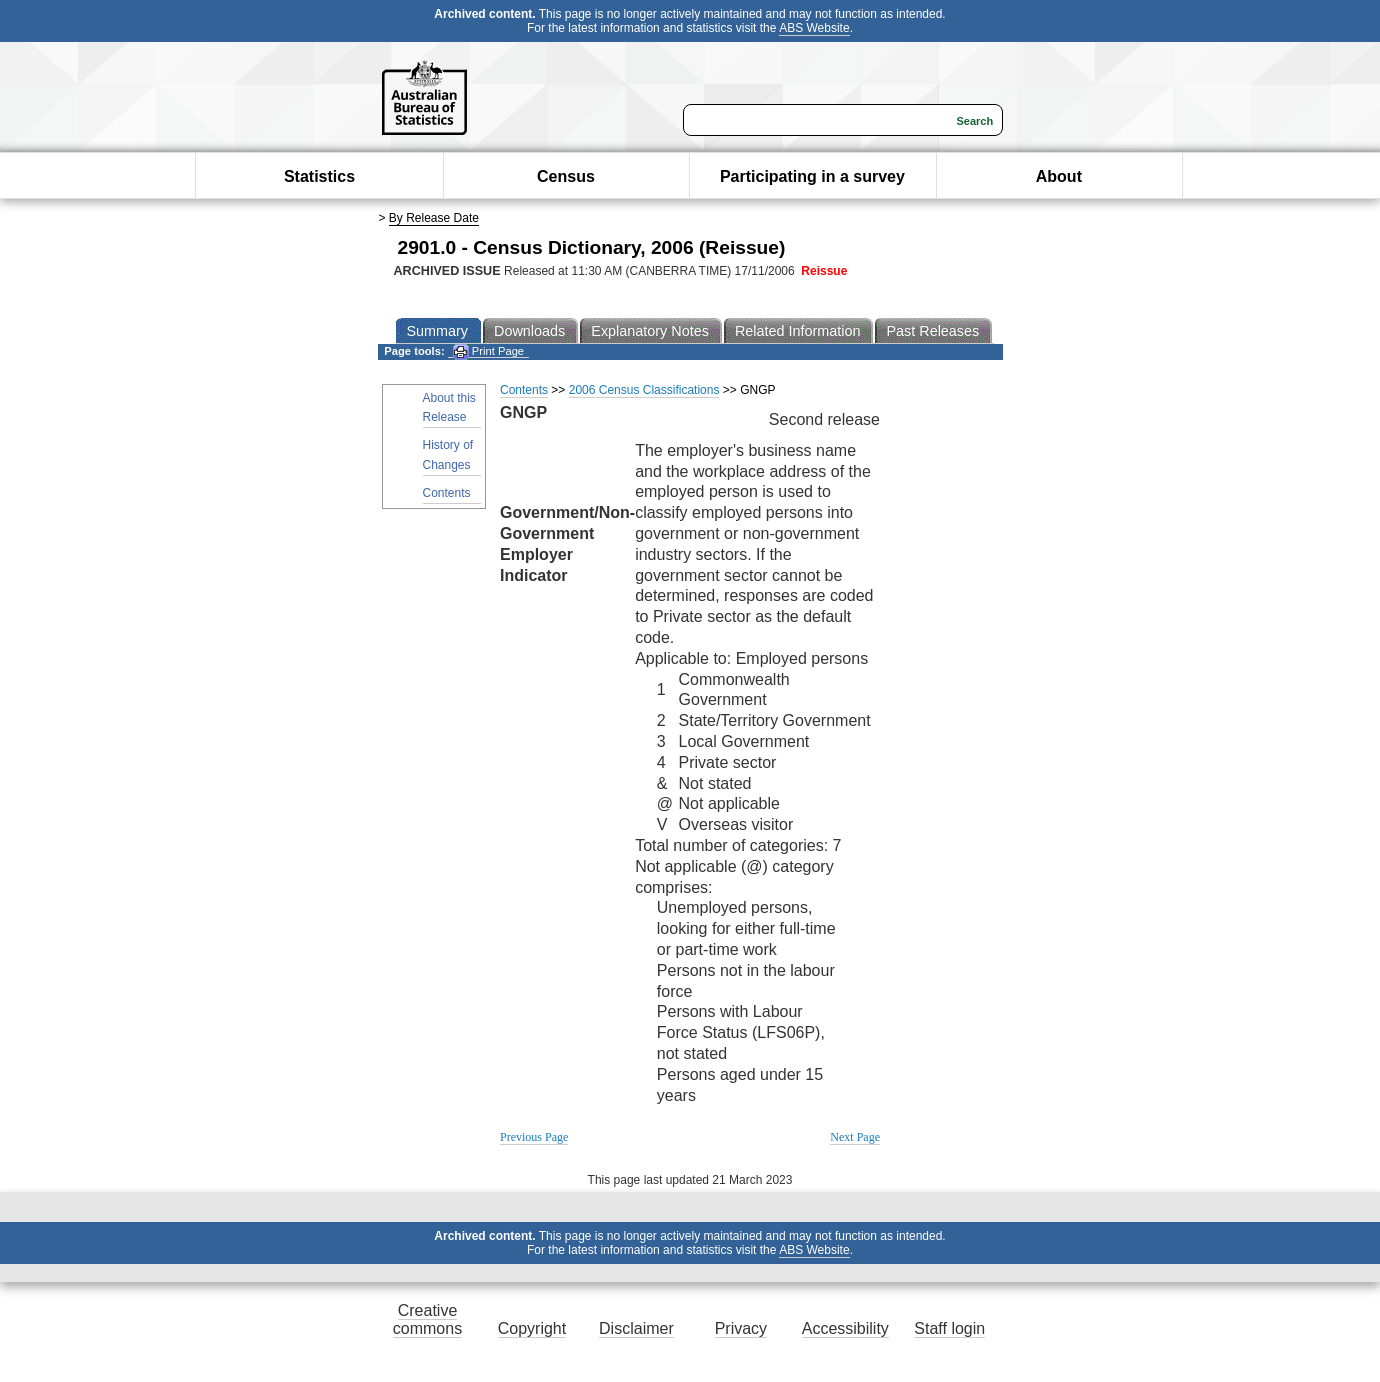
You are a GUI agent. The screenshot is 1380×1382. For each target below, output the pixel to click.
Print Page (488, 351)
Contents (447, 493)
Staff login (949, 1328)
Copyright (532, 1328)
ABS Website (814, 28)
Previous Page (534, 1137)
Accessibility (845, 1328)
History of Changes (448, 454)
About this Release (449, 407)
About (1059, 176)
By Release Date (434, 218)
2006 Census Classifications (644, 390)
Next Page (855, 1137)
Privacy (741, 1328)
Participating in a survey (812, 176)
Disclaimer (636, 1328)
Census (566, 176)
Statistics (319, 176)
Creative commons (427, 1319)
